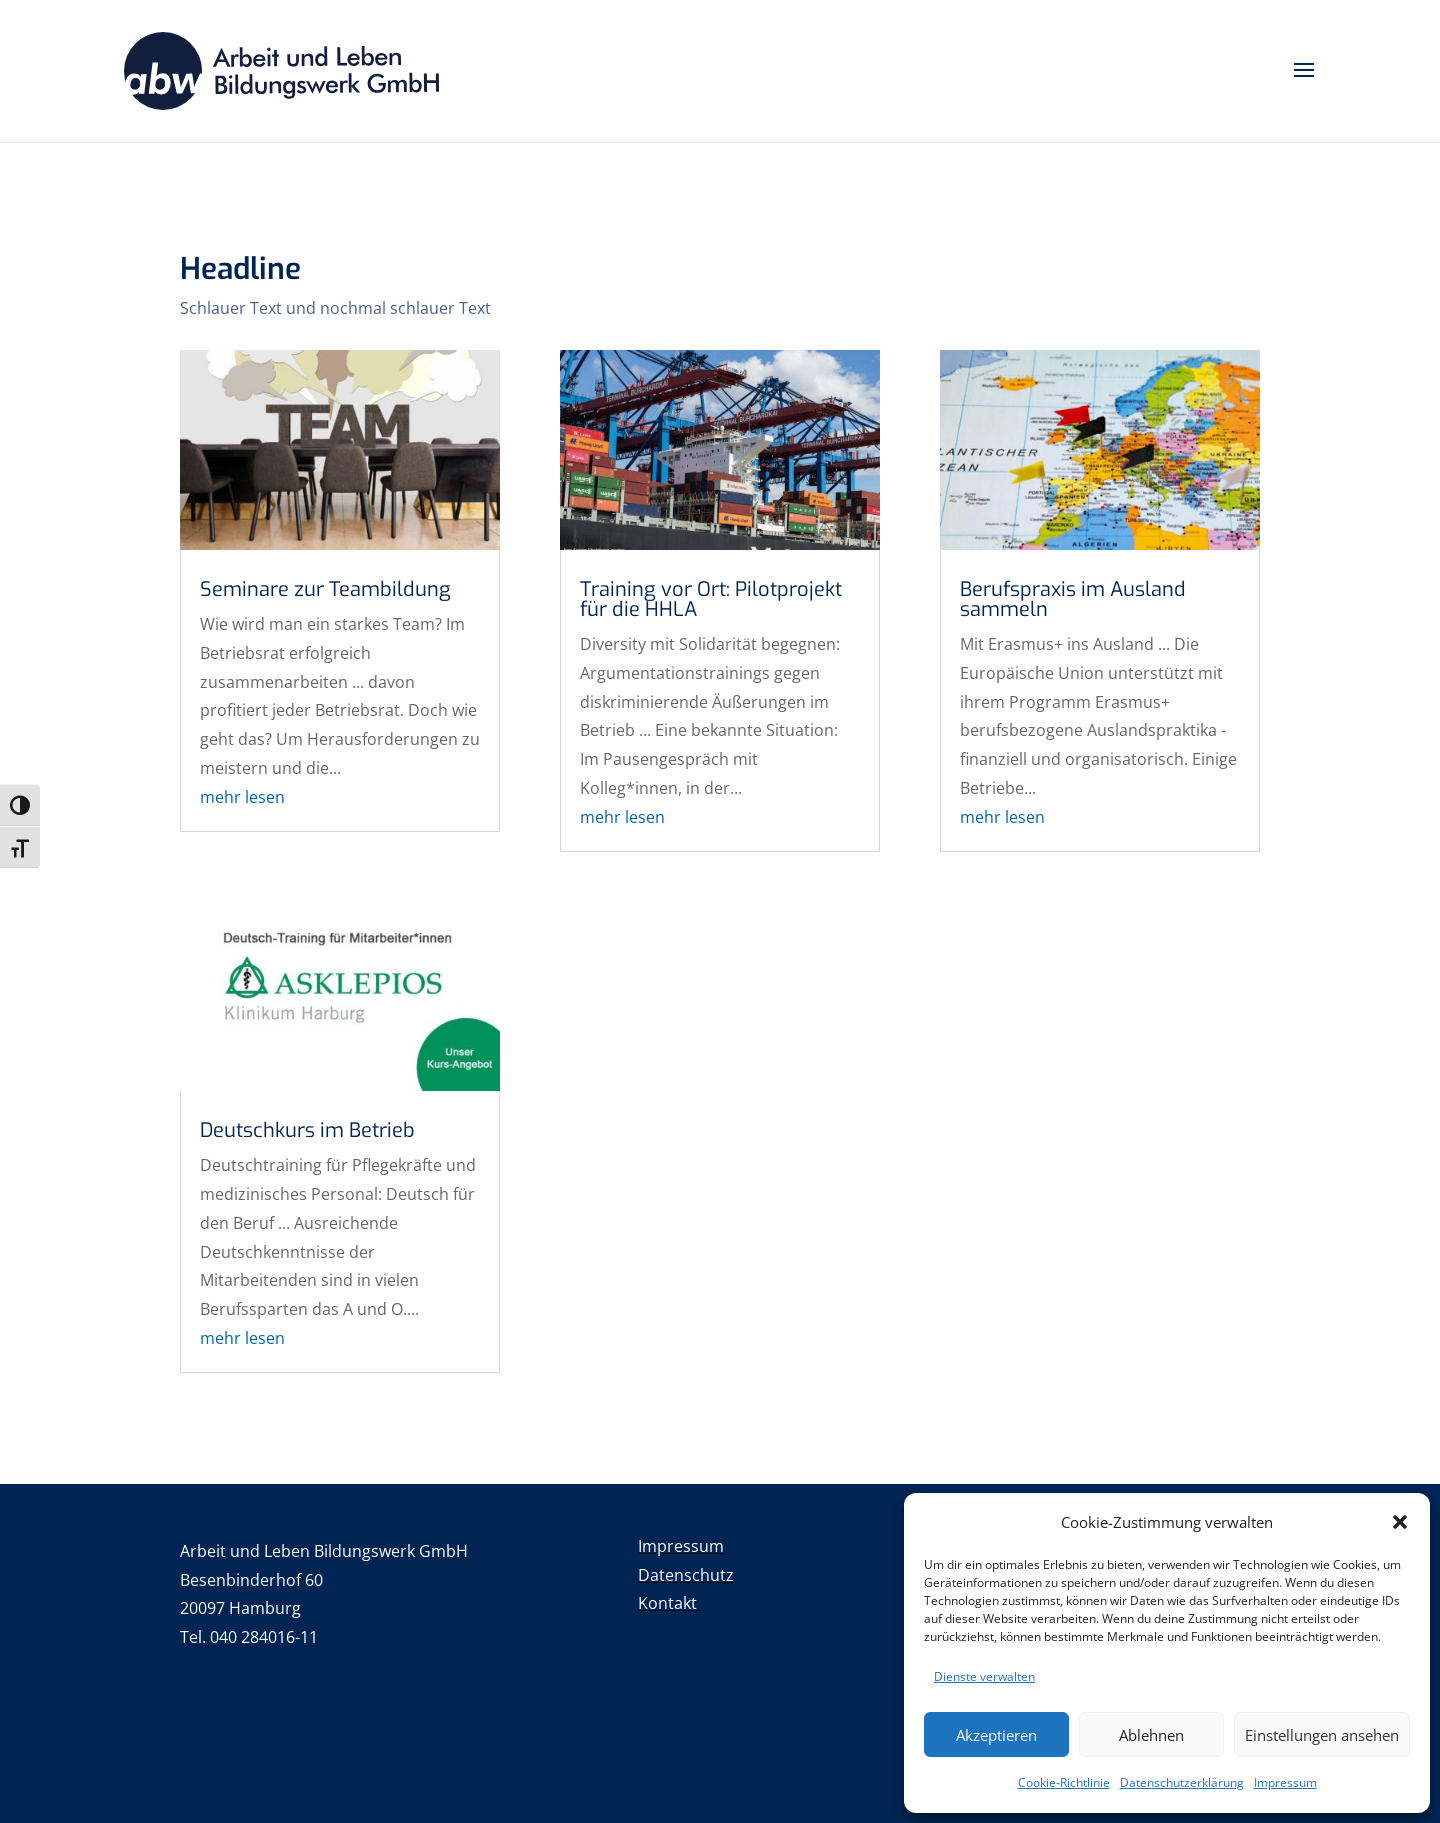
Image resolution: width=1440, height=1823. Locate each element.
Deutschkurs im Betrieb (307, 1130)
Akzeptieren (996, 1735)
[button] (1400, 1522)
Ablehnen (1151, 1735)
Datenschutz (686, 1575)
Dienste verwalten (984, 1676)
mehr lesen (242, 797)
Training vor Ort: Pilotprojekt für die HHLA (711, 599)
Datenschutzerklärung (1182, 1782)
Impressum (1285, 1782)
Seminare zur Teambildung (325, 589)
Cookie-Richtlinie (1064, 1782)
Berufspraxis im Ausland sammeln (1073, 599)
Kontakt (669, 1603)
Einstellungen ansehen (1322, 1735)
